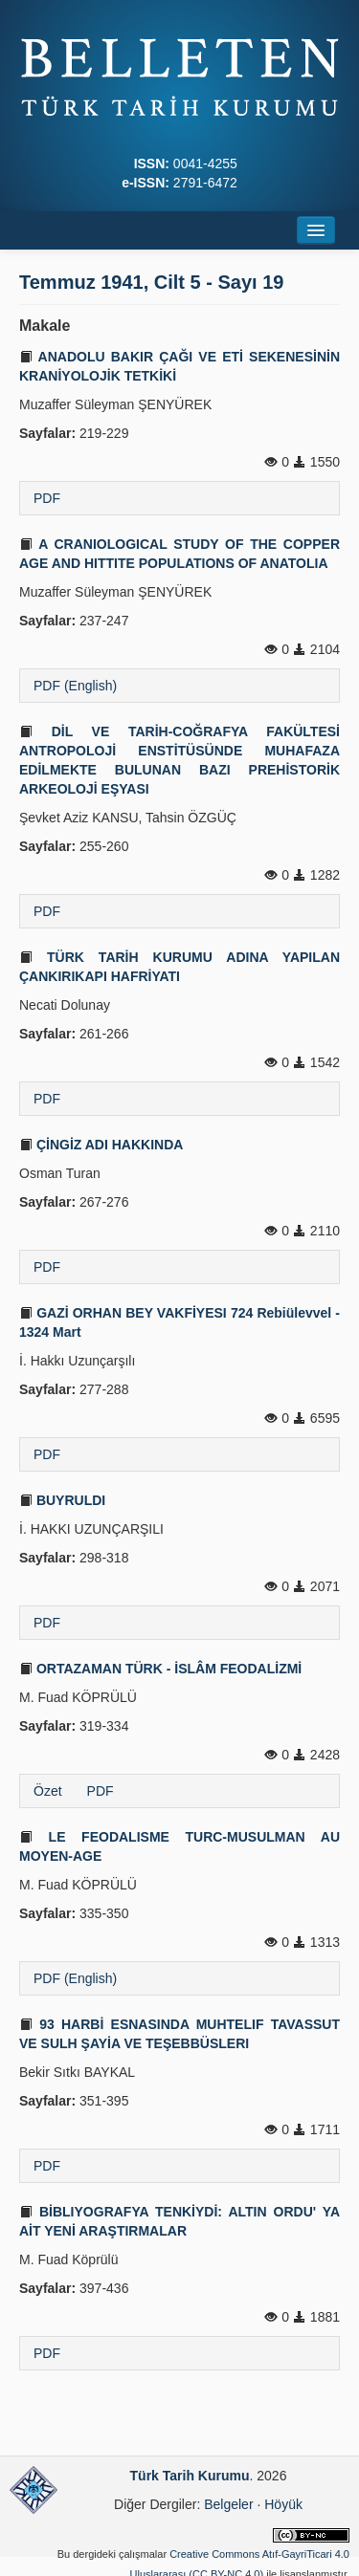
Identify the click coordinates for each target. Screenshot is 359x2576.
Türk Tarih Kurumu (190, 2475)
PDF (47, 498)
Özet (48, 1791)
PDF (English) (75, 685)
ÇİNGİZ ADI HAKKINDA (101, 1144)
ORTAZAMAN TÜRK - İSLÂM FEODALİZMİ (160, 1668)
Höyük (283, 2504)
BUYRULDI (62, 1500)
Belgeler (228, 2504)
